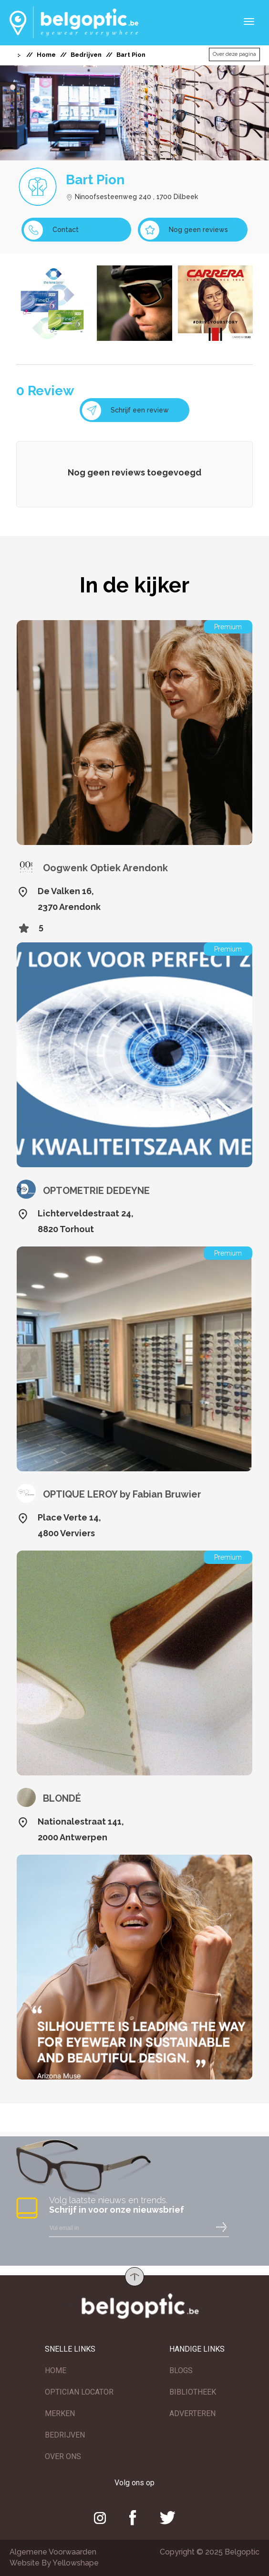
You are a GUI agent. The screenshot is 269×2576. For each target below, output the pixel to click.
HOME (55, 2370)
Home (46, 54)
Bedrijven (86, 54)
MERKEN (60, 2413)
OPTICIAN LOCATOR (79, 2392)
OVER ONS (63, 2456)
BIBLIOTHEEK (192, 2392)
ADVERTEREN (192, 2413)
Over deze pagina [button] (234, 54)
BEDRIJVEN (65, 2434)
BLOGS (181, 2370)
